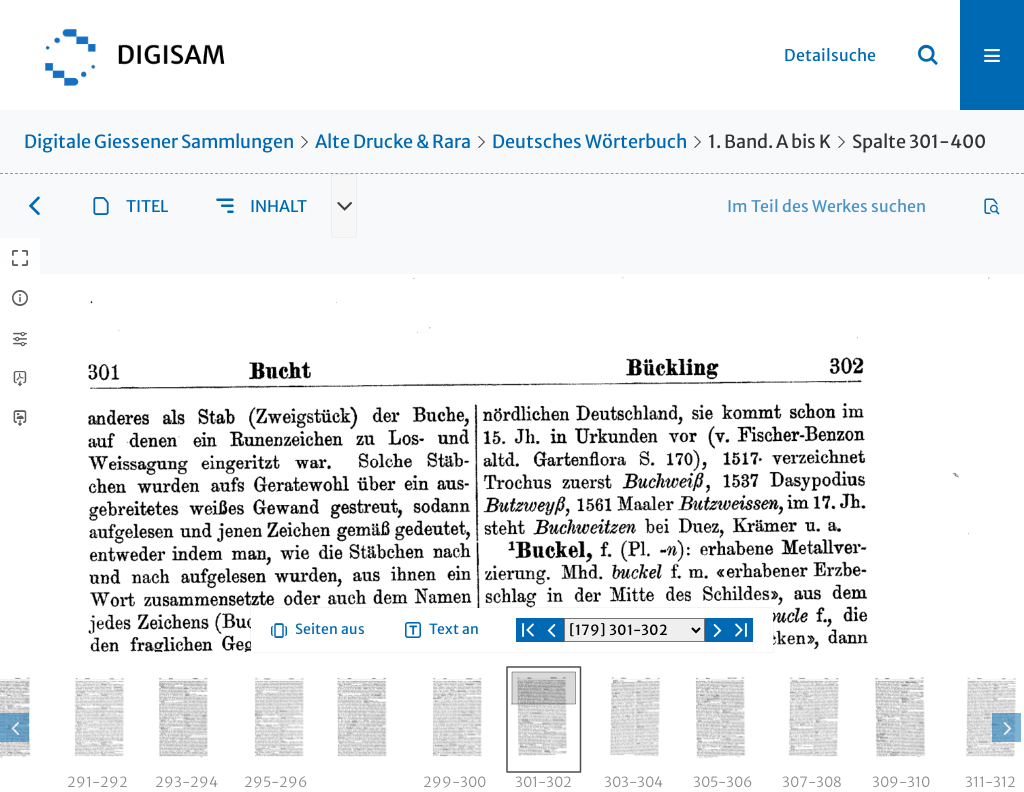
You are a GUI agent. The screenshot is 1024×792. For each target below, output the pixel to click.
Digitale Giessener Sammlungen (159, 141)
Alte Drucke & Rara (393, 141)
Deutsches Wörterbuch (589, 141)
